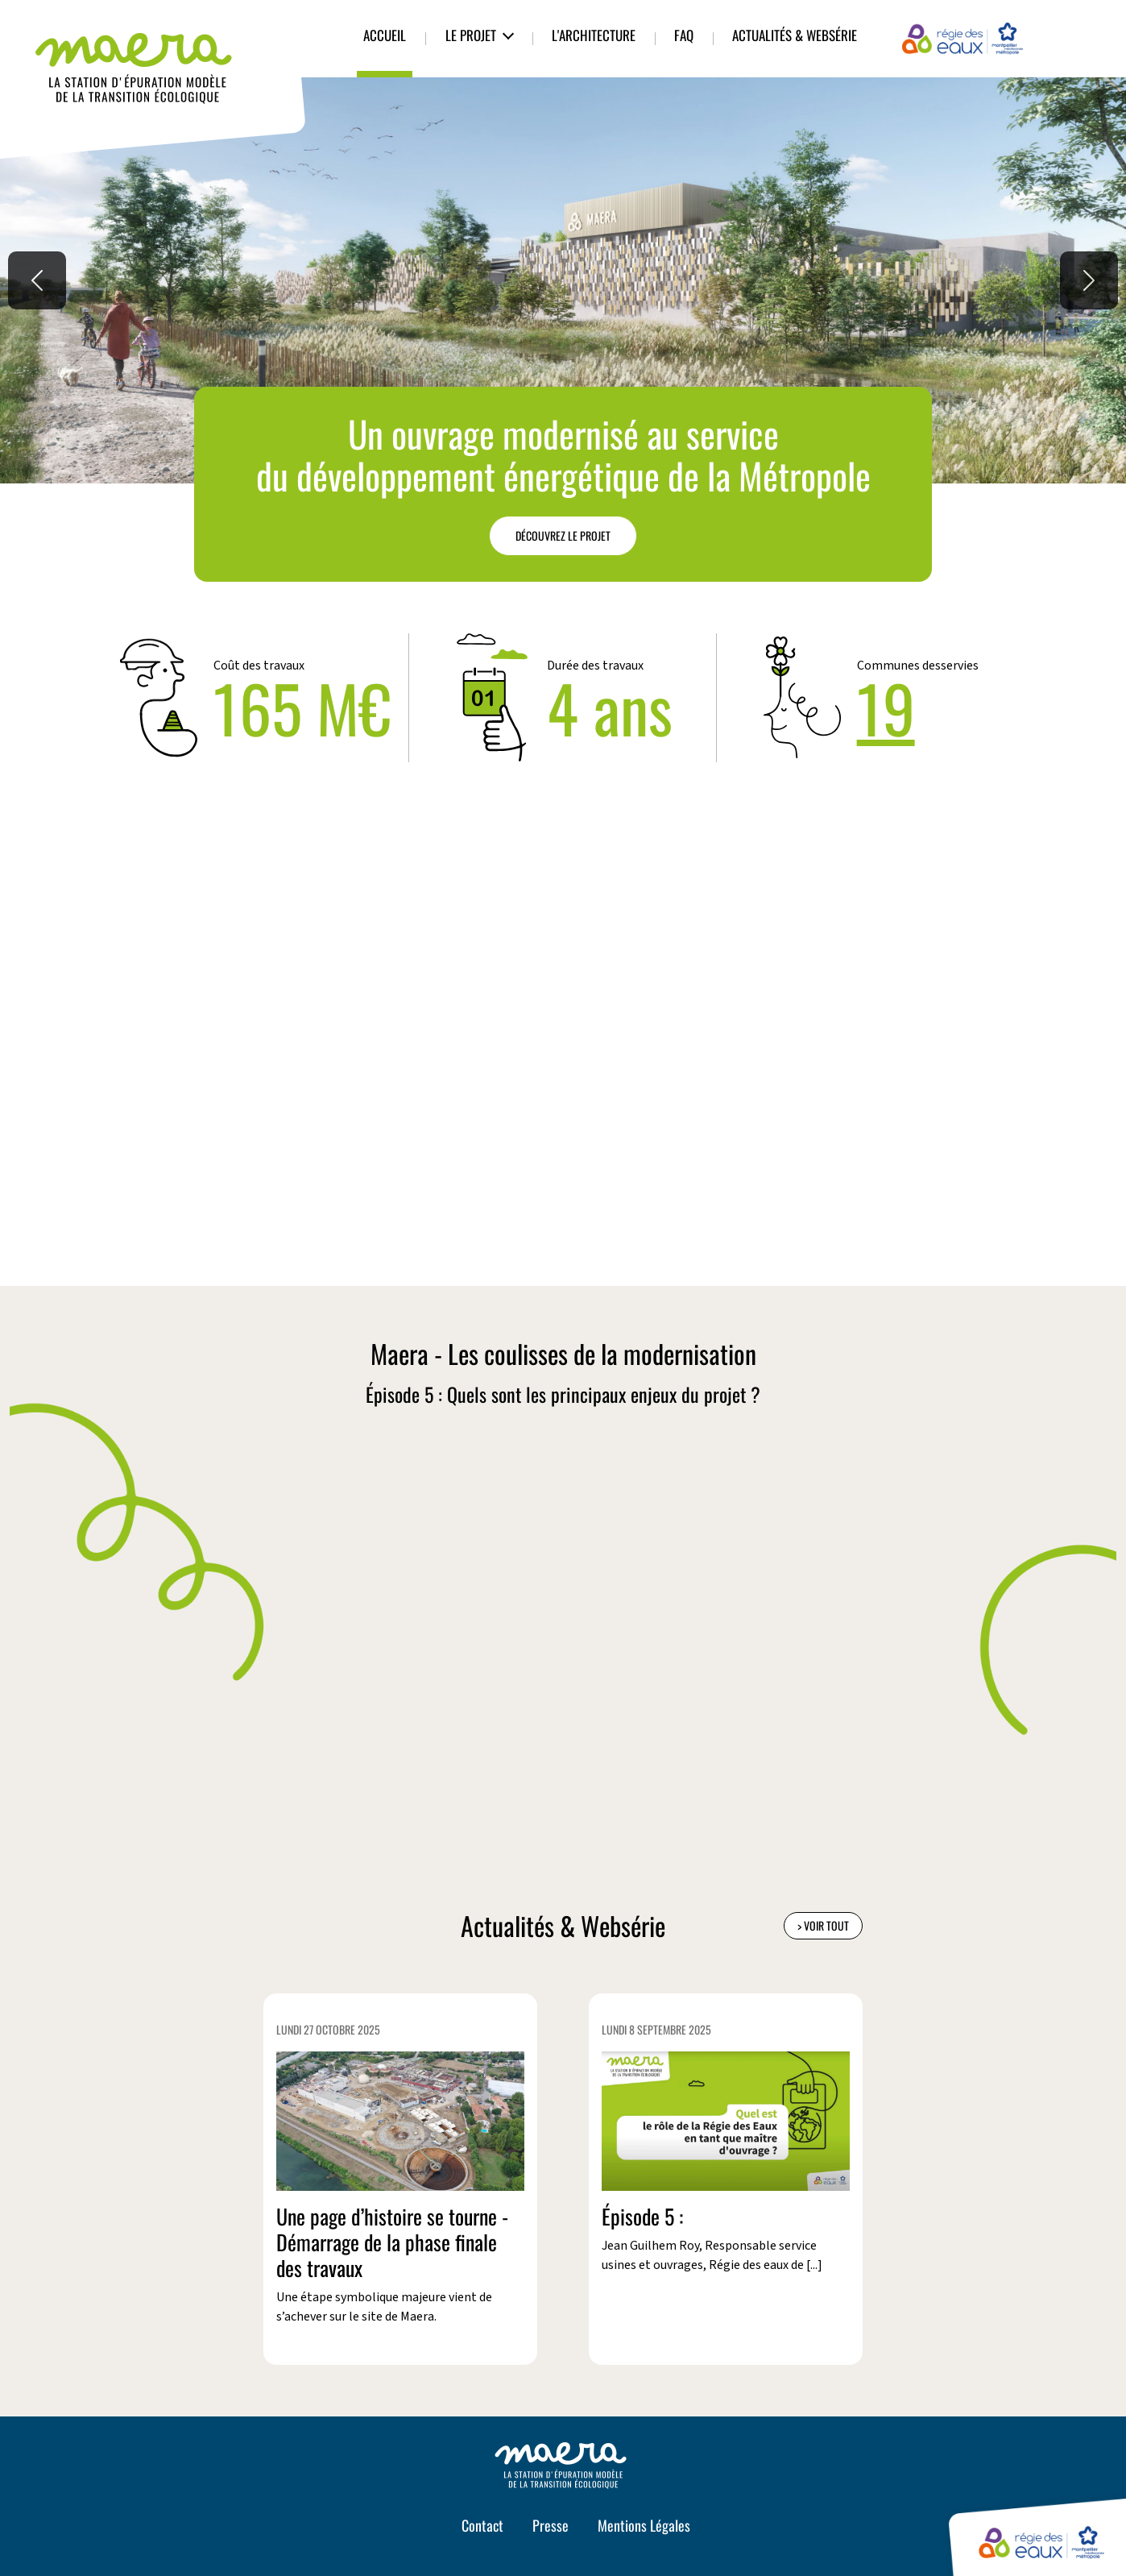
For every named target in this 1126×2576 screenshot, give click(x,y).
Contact (482, 2525)
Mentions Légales (644, 2525)
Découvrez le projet (563, 535)
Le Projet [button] (470, 35)
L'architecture (593, 35)
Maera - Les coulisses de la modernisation (563, 1354)
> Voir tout (823, 1925)
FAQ (683, 35)
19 (886, 707)
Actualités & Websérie (794, 35)
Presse (550, 2525)
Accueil (384, 35)
